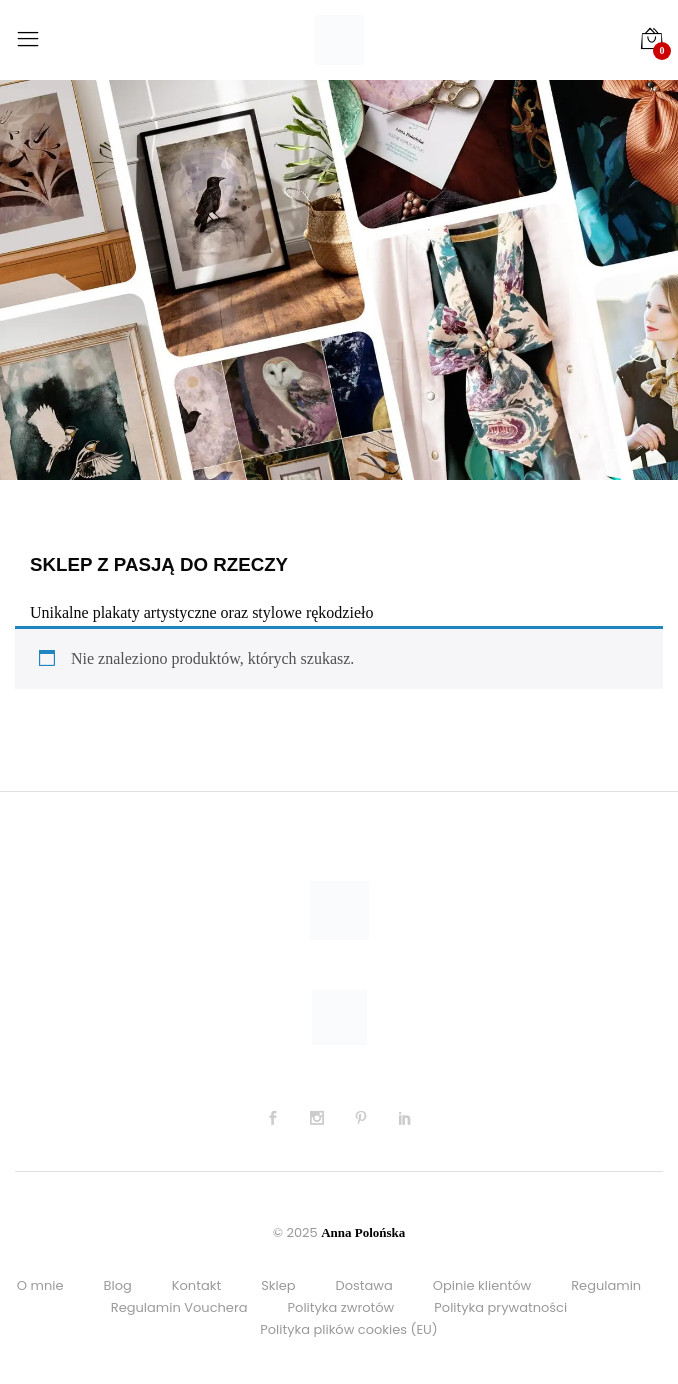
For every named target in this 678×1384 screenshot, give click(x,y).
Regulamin (606, 1285)
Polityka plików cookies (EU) (349, 1329)
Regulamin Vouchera (179, 1307)
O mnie (40, 1285)
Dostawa (364, 1285)
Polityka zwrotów (341, 1307)
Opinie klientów (482, 1285)
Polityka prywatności (500, 1307)
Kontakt (196, 1285)
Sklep (278, 1285)
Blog (117, 1285)
